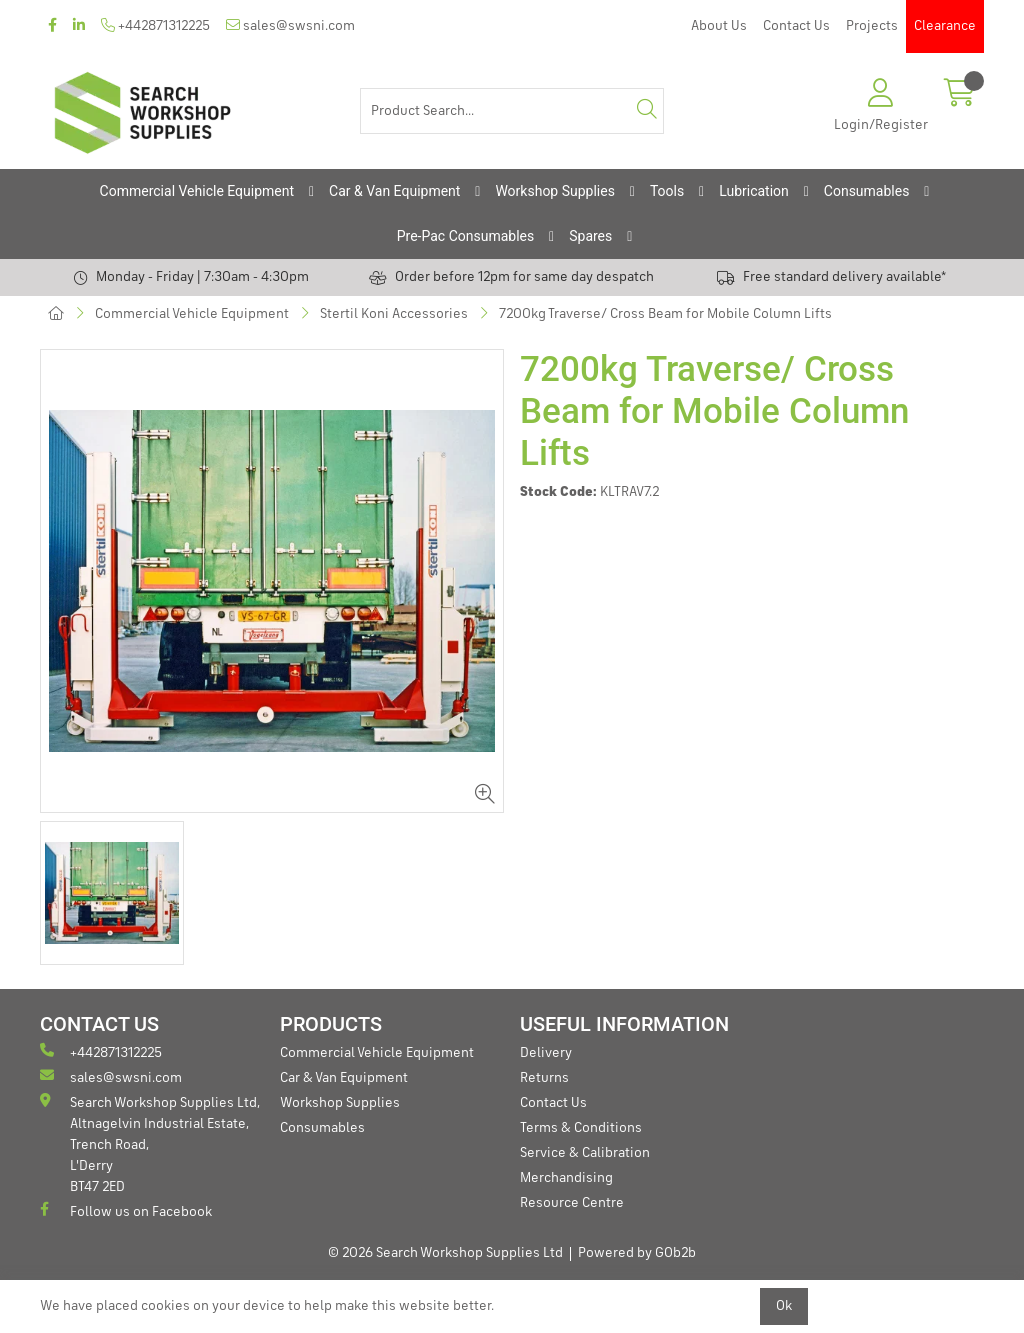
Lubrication (754, 191)
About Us (719, 26)
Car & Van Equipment (394, 191)
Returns (544, 1078)
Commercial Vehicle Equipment (197, 191)
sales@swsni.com (290, 25)
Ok (784, 1306)
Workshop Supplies (555, 191)
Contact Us (796, 26)
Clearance (945, 26)
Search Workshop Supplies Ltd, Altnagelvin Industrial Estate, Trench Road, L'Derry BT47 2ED (150, 1143)
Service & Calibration (585, 1153)
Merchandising (566, 1178)
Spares (590, 236)
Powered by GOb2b (637, 1253)
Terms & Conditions (581, 1128)
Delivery (546, 1053)
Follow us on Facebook (126, 1210)
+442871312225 (155, 25)
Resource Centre (572, 1203)
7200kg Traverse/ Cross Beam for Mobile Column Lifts (665, 314)
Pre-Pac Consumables (466, 236)
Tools (667, 191)
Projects (872, 26)
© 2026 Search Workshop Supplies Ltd (445, 1253)
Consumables (867, 191)
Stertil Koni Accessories (394, 314)
